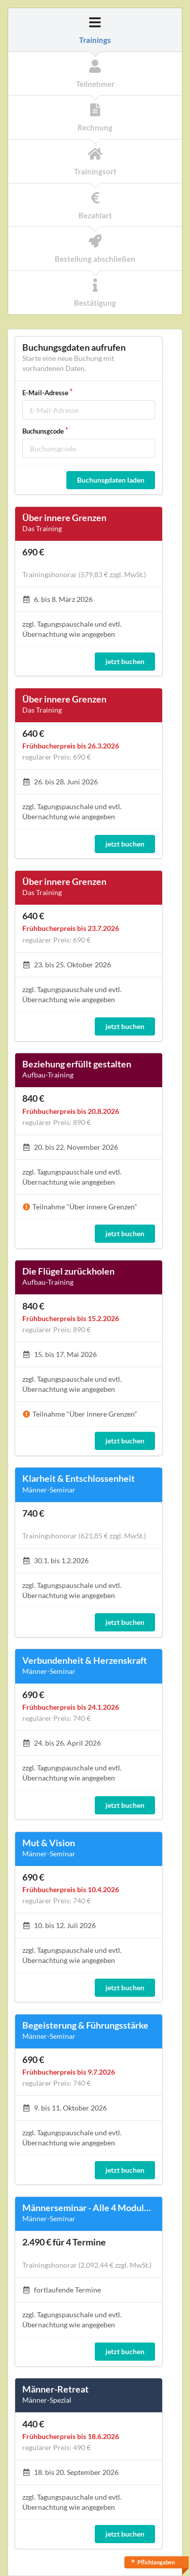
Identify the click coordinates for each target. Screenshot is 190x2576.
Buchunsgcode (43, 431)
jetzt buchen (124, 661)
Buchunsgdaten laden (110, 480)
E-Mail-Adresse (45, 393)
